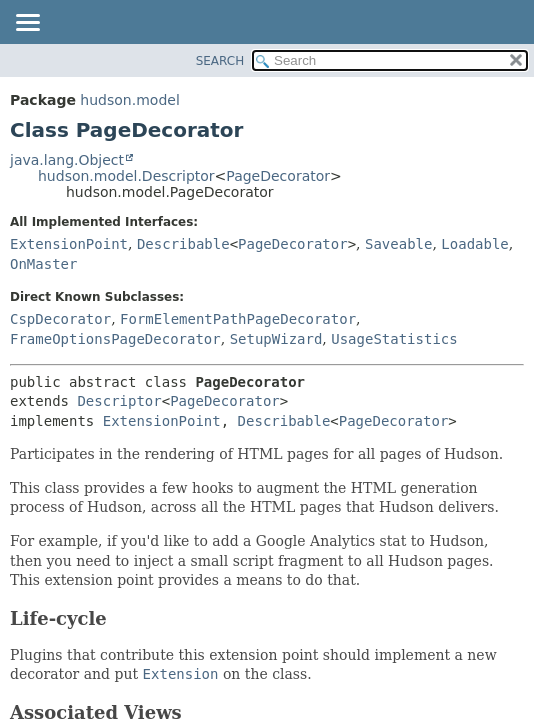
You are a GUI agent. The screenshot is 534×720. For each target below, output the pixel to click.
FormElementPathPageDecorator (238, 319)
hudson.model (129, 100)
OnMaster (43, 264)
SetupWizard (276, 339)
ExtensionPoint (69, 244)
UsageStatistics (394, 339)
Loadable (474, 244)
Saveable (398, 244)
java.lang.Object (67, 160)
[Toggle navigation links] (27, 24)
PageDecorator (278, 176)
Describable (183, 244)
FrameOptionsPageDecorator (115, 339)
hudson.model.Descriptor (126, 176)
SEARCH (220, 61)
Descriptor (119, 401)
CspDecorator (60, 319)
